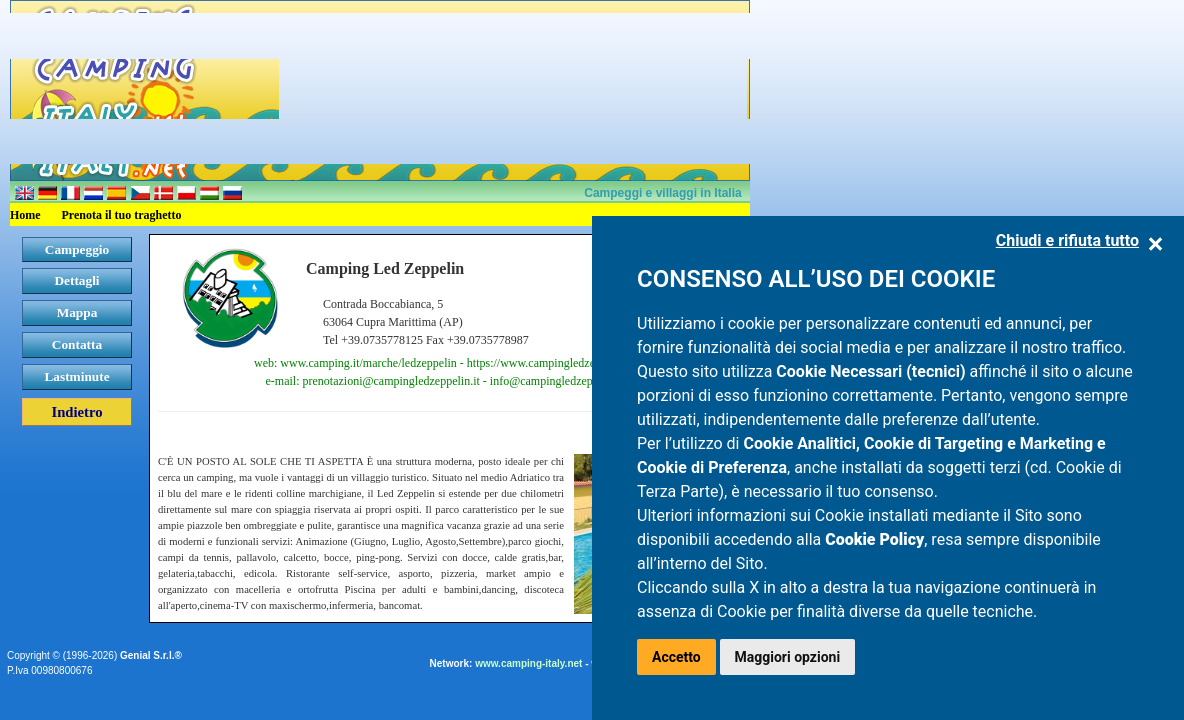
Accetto (676, 657)
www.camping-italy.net (528, 663)
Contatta (77, 344)
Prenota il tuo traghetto (122, 215)
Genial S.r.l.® (151, 655)
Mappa (77, 312)
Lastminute (76, 376)
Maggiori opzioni (788, 657)
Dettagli (76, 280)
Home (25, 215)
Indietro (76, 412)
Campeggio (77, 249)
